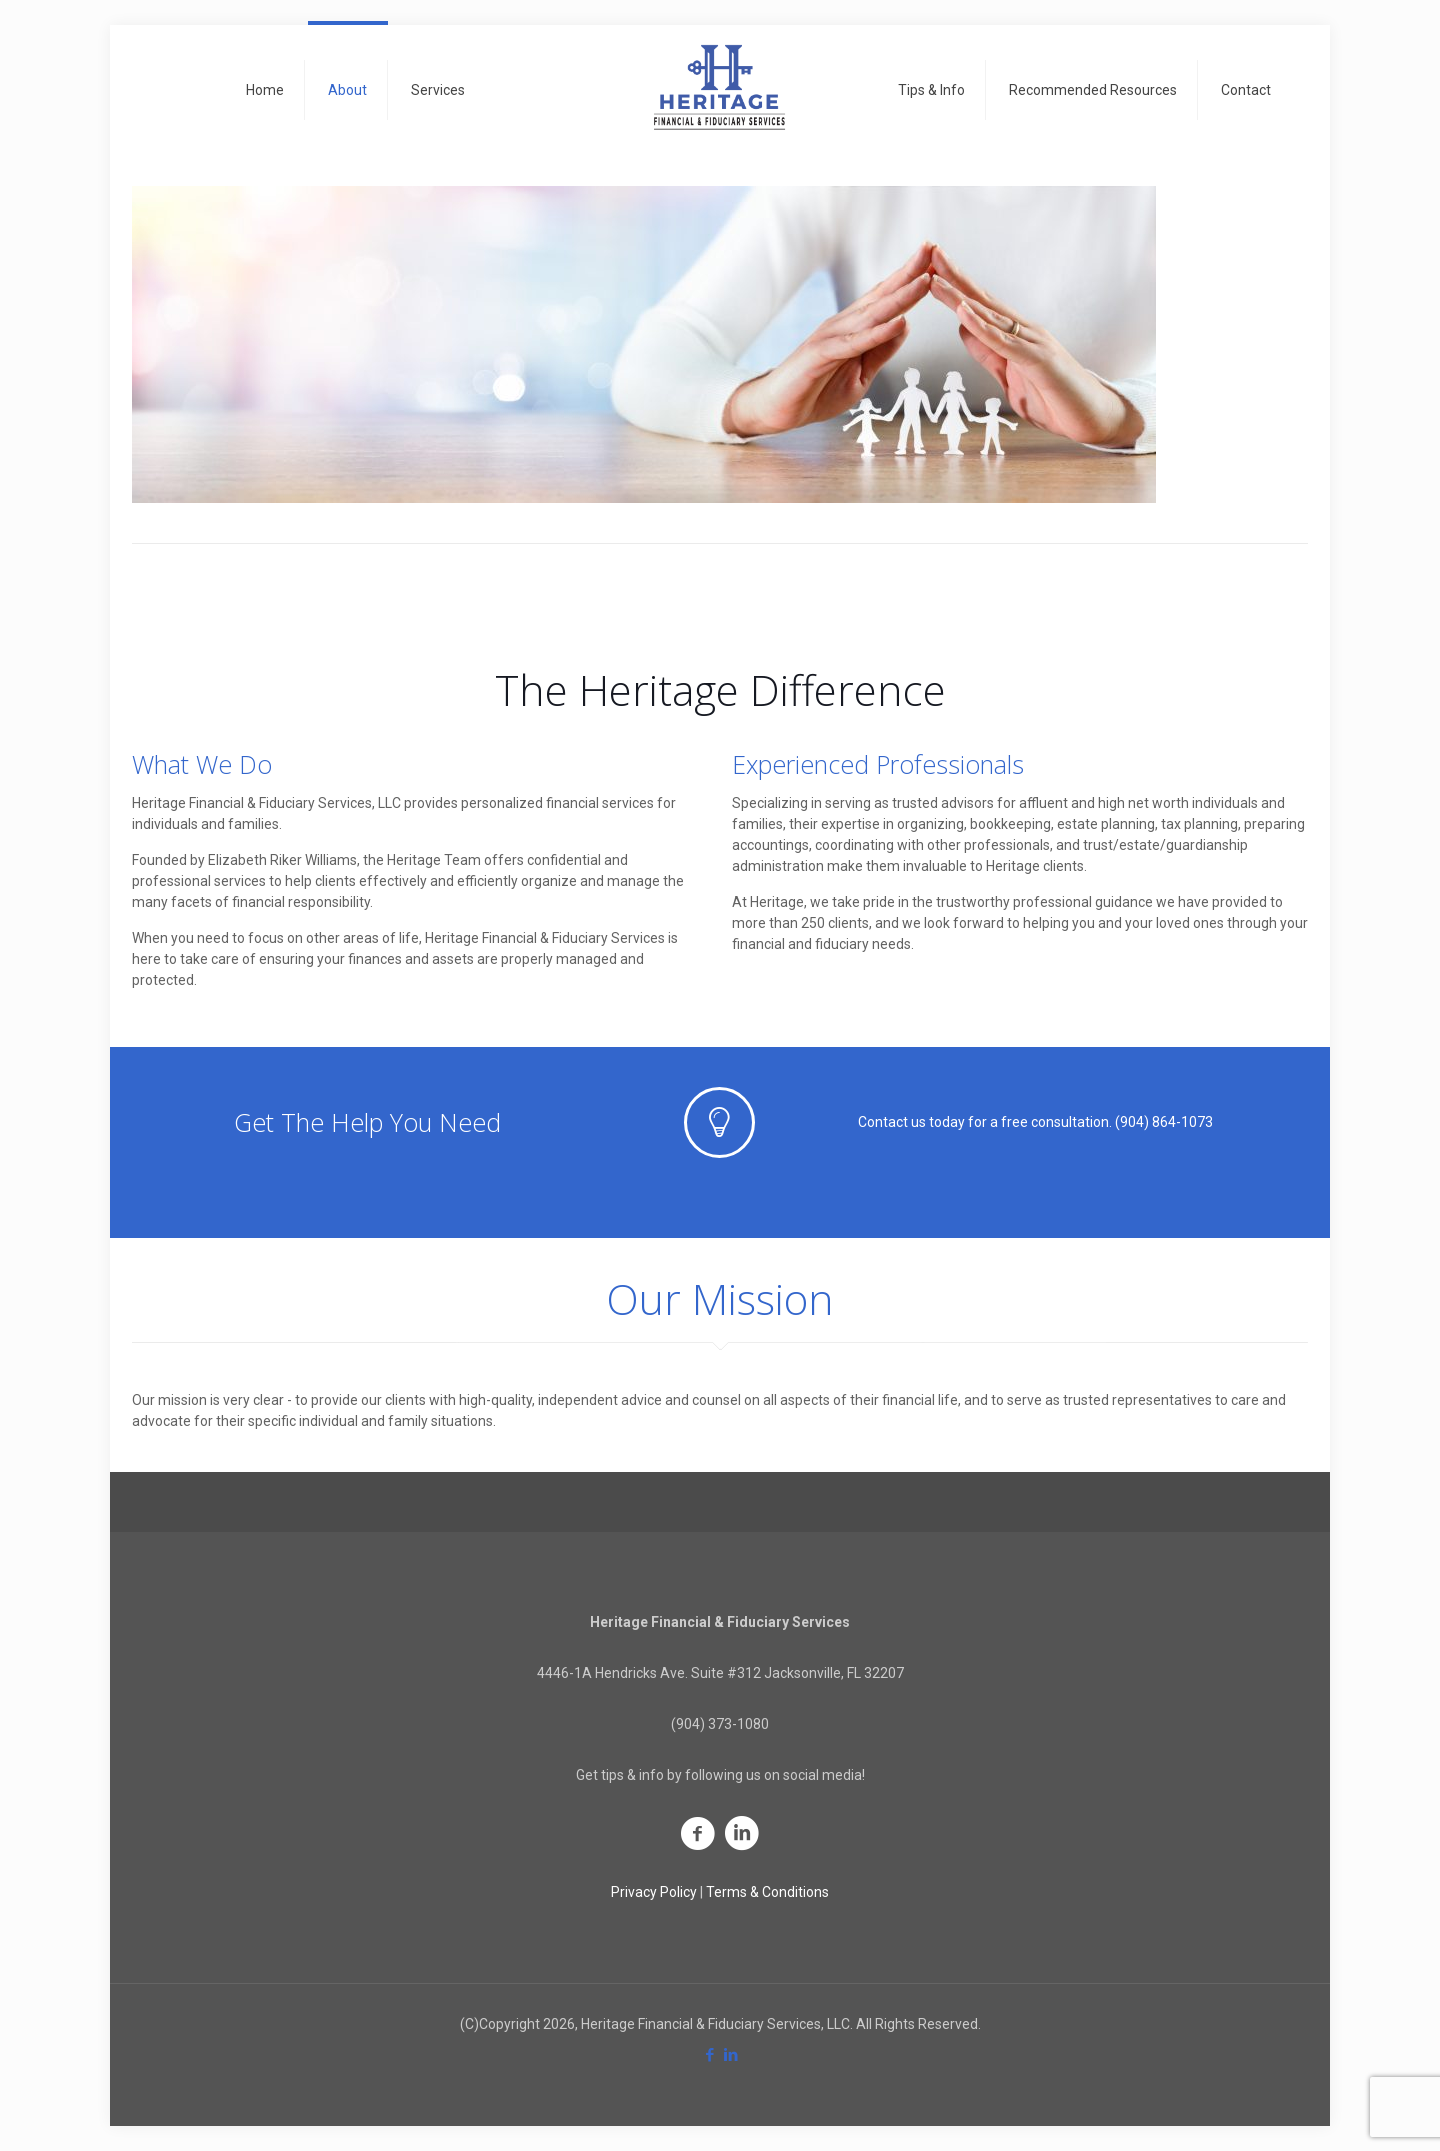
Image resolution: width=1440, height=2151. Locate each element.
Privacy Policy (654, 1892)
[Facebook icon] (709, 2055)
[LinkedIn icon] (730, 2055)
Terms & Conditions (767, 1892)
